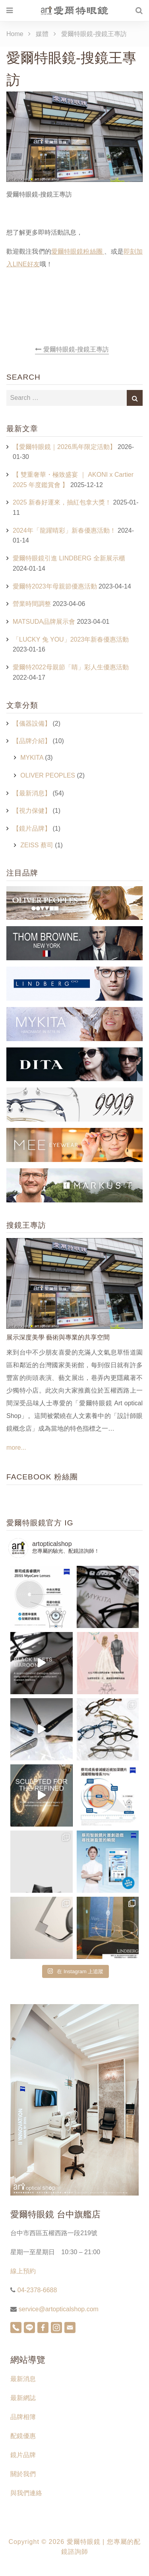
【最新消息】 (32, 793)
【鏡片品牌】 (32, 828)
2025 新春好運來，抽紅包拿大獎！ (62, 502)
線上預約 (23, 2271)
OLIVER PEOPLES (47, 775)
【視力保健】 (32, 810)
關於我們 (23, 2474)
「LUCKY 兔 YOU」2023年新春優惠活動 (71, 639)
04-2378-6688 (36, 2290)
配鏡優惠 (23, 2436)
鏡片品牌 (23, 2455)
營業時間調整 (32, 603)
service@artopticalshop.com (58, 2309)
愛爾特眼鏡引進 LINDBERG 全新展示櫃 (69, 558)
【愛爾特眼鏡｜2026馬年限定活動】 (64, 446)
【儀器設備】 (32, 723)
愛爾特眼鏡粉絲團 (77, 251)
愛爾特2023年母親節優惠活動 (55, 586)
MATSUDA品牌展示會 (44, 621)
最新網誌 (23, 2397)
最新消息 (23, 2378)
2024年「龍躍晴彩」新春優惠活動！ (64, 530)
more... (16, 1447)
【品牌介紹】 (32, 741)
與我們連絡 (26, 2493)
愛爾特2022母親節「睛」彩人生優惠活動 (71, 667)
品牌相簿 (23, 2417)
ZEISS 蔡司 (36, 845)
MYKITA (31, 757)
